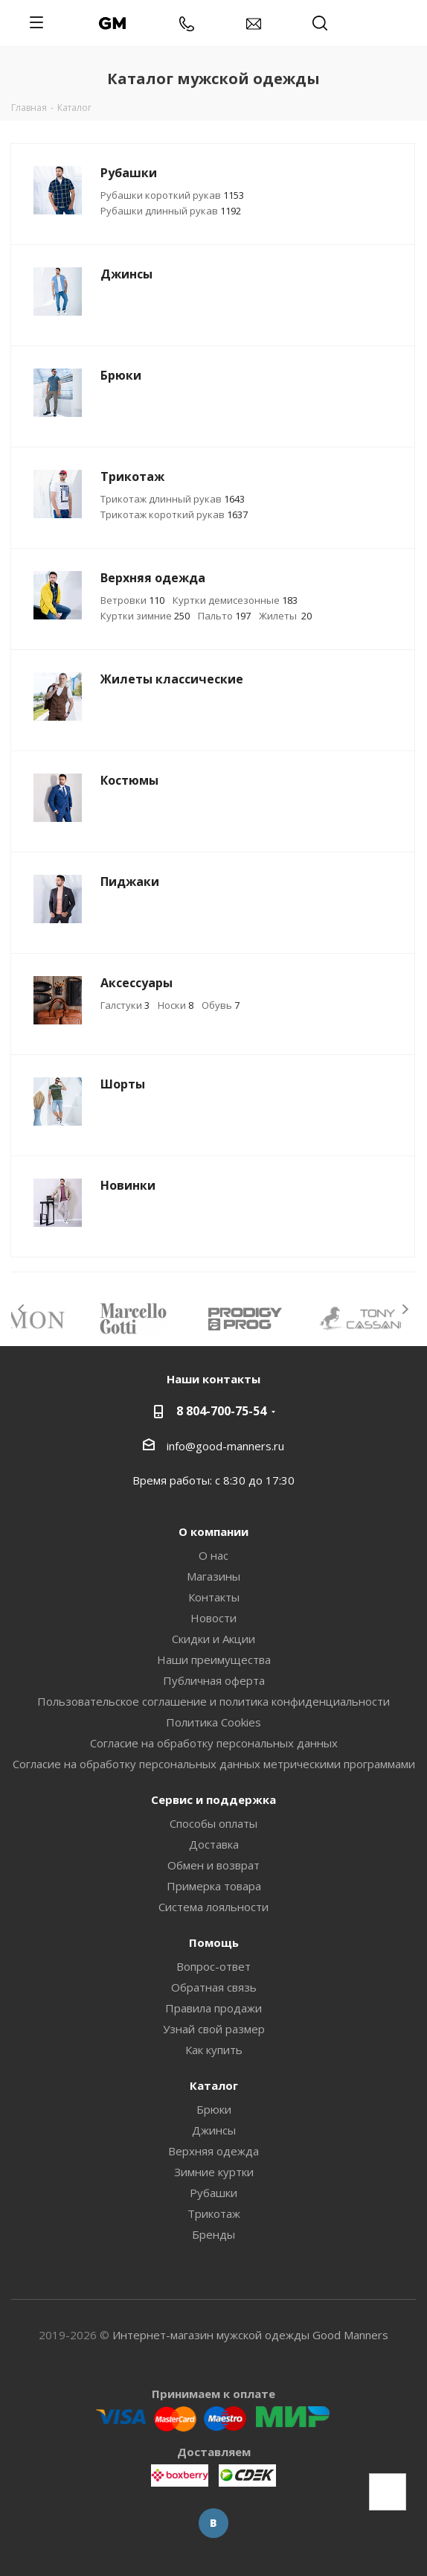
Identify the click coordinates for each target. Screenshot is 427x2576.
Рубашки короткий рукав (172, 195)
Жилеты (285, 615)
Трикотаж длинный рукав (172, 499)
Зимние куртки (214, 2171)
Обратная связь (214, 1987)
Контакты (214, 1597)
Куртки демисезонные (235, 600)
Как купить (214, 2049)
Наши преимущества (214, 1659)
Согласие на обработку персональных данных (214, 1742)
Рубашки (213, 2192)
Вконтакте (213, 2523)
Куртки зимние (145, 615)
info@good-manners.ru (225, 1445)
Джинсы (214, 2130)
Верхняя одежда (213, 2150)
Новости (213, 1617)
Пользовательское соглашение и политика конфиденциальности (213, 1701)
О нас (213, 1555)
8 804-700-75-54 (221, 1411)
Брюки (213, 2109)
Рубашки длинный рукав (170, 210)
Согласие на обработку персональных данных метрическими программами (214, 1763)
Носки (175, 1005)
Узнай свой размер (214, 2028)
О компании (213, 1531)
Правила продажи (213, 2007)
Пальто (224, 615)
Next (405, 1309)
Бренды (213, 2234)
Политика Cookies (213, 1722)
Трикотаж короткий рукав (174, 514)
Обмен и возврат (213, 1865)
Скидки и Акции (213, 1638)
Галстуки (125, 1005)
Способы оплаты (213, 1823)
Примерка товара (214, 1885)
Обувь (221, 1005)
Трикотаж (213, 2213)
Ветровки (132, 600)
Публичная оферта (214, 1680)
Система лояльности (213, 1906)
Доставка (214, 1844)
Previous (22, 1309)
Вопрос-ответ (213, 1966)
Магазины (213, 1576)
